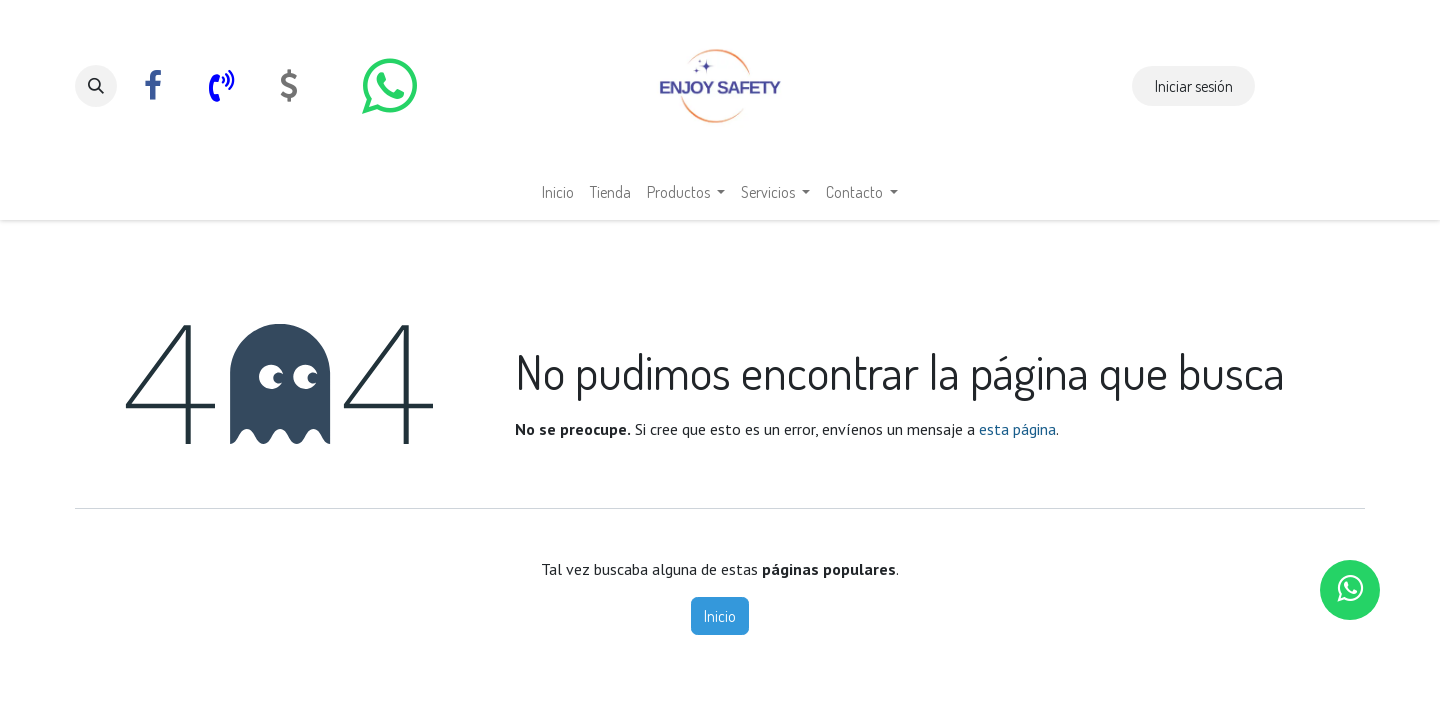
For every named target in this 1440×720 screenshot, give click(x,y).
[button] (96, 86)
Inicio (720, 616)
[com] (289, 86)
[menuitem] (558, 192)
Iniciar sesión (1194, 86)
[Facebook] (153, 86)
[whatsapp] (389, 86)
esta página (1017, 429)
